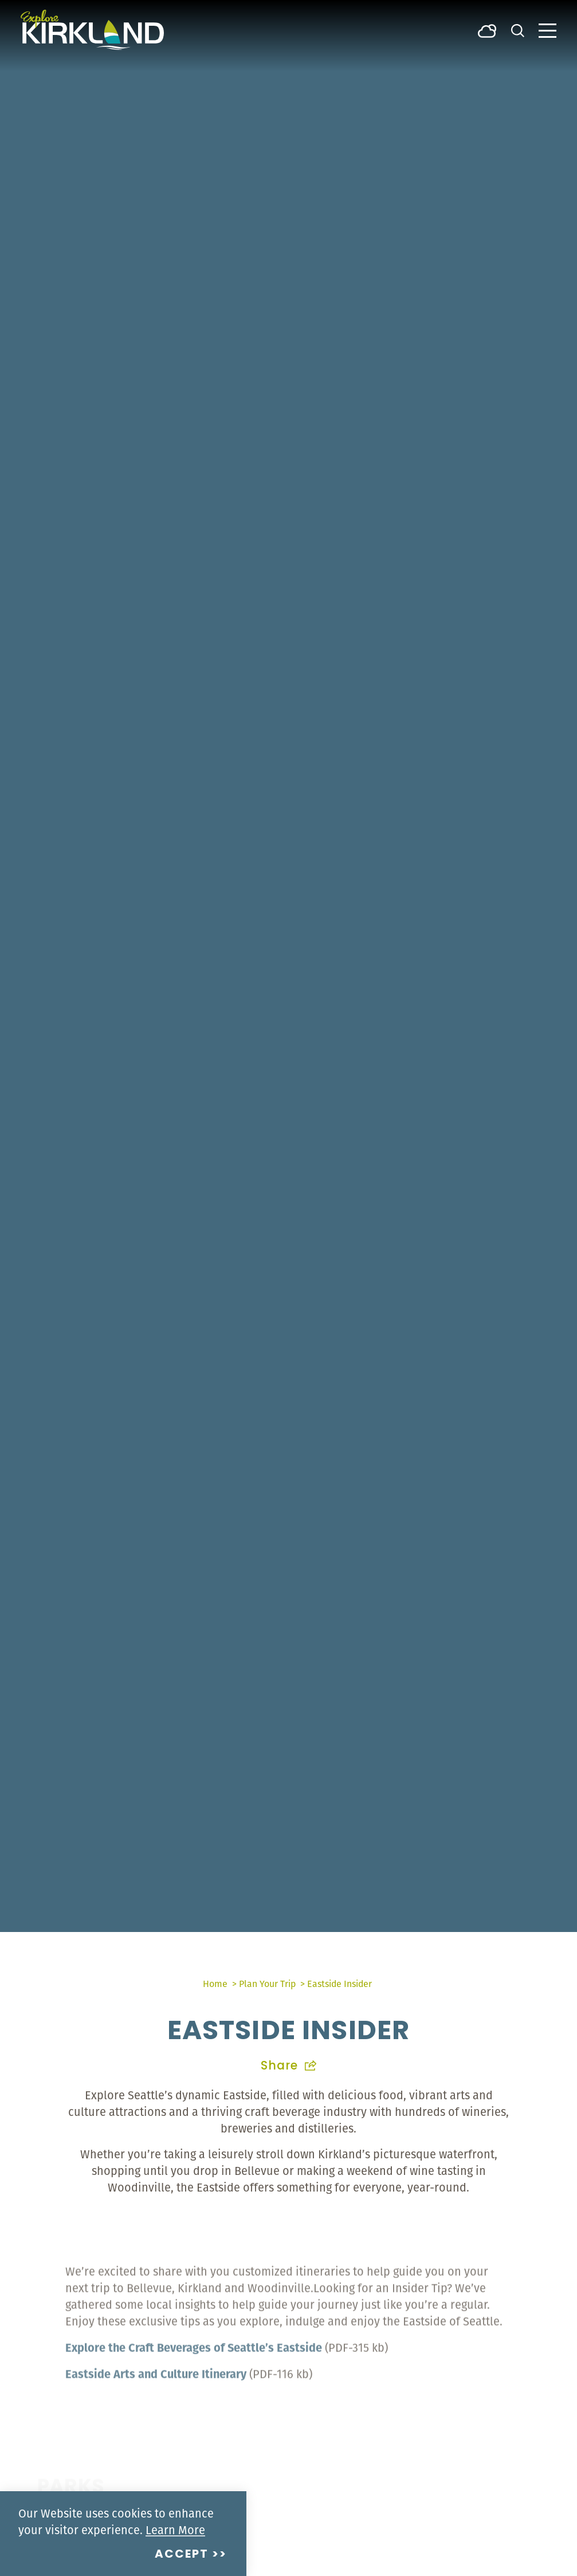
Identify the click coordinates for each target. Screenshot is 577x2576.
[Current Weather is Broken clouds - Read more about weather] (487, 29)
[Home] (92, 30)
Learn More (175, 2530)
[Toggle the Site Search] (517, 29)
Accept (182, 2554)
